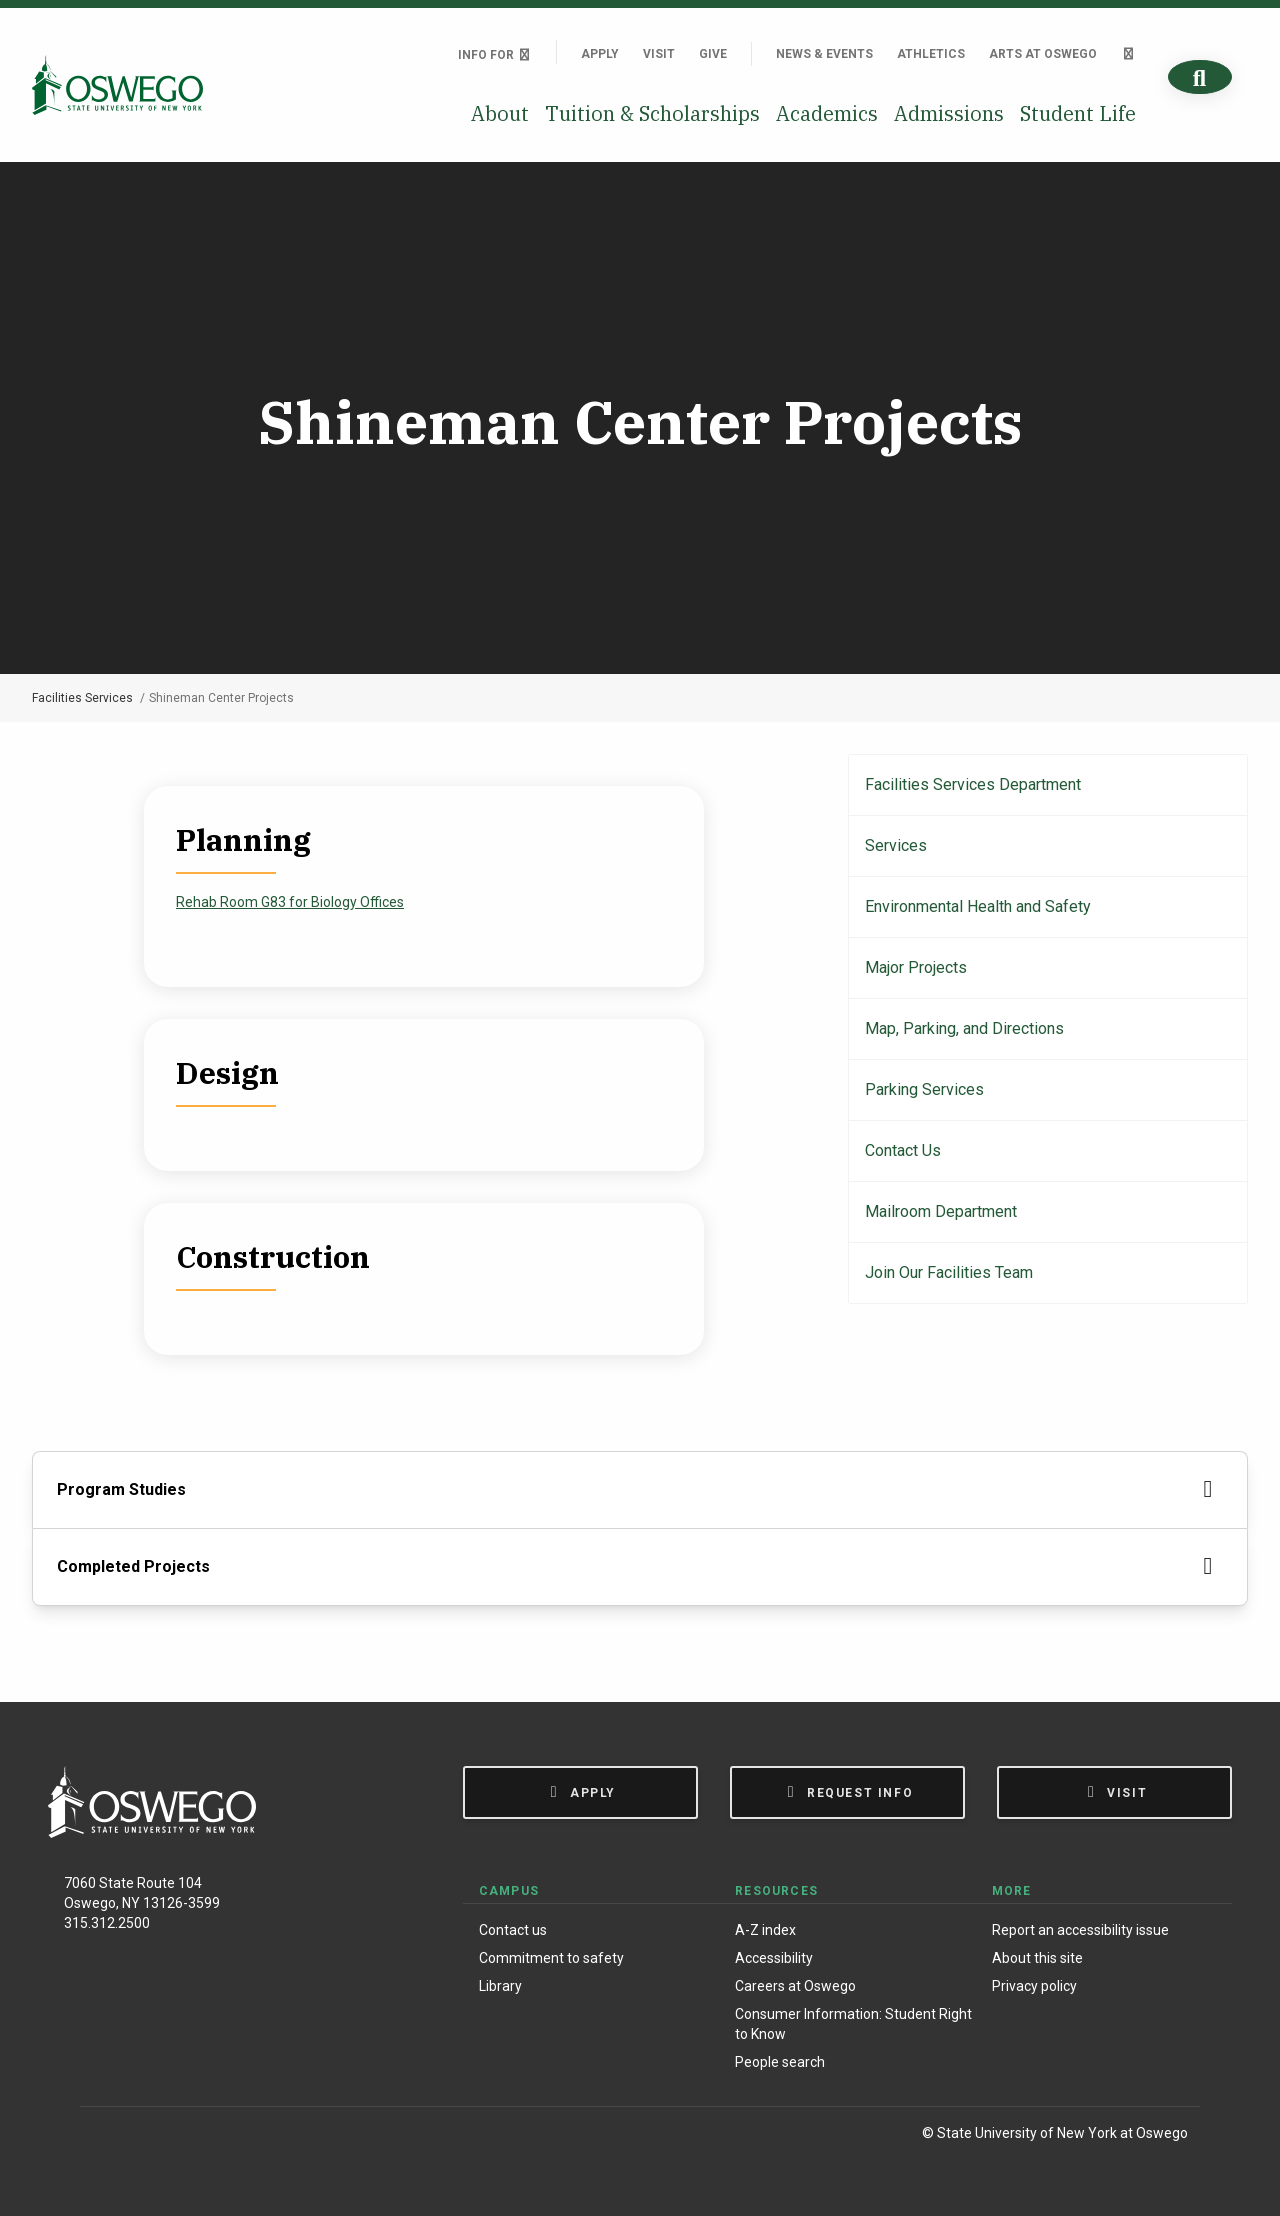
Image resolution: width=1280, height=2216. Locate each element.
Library (500, 1986)
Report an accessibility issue (1080, 1930)
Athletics (931, 54)
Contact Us (903, 1150)
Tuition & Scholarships (652, 113)
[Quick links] (1128, 54)
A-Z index (765, 1930)
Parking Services (924, 1089)
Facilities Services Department (973, 784)
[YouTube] (231, 2136)
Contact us (513, 1930)
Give (713, 54)
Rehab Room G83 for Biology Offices (290, 902)
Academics (827, 113)
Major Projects (916, 967)
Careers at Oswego (795, 1986)
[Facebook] (105, 2136)
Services (896, 845)
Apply (600, 54)
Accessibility (774, 1958)
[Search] (1200, 77)
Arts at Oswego (1043, 54)
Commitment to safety (551, 1958)
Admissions (949, 113)
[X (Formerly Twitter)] (190, 2136)
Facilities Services (82, 698)
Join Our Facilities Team (949, 1272)
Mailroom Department (941, 1211)
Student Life (1078, 113)
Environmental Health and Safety (978, 906)
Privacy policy (1034, 1986)
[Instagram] (148, 2136)
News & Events (824, 54)
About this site (1037, 1958)
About (500, 113)
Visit (659, 54)
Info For (495, 55)
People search (780, 2062)
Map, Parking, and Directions (964, 1028)
